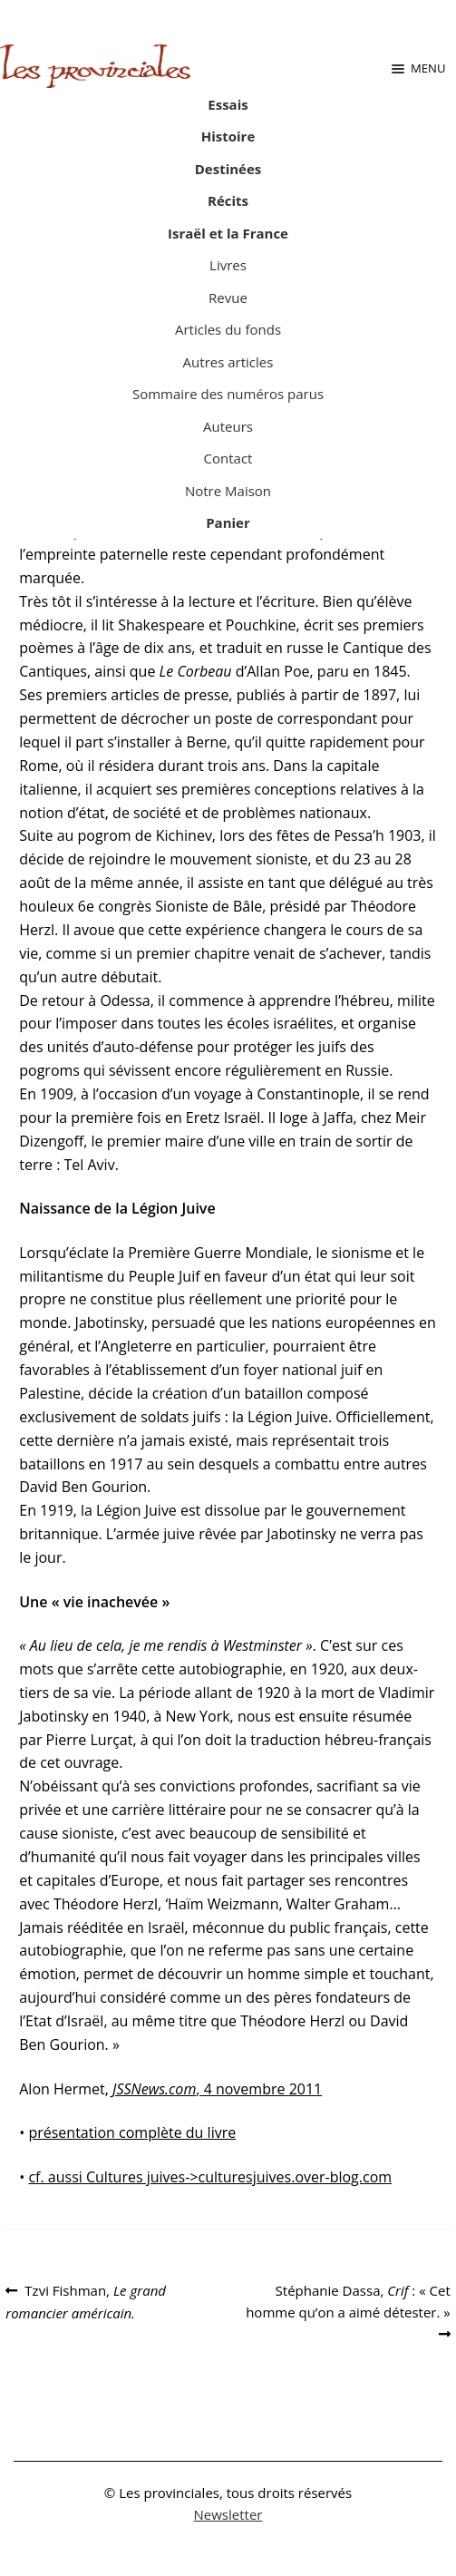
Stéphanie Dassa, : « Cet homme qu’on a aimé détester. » (348, 2300)
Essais (227, 104)
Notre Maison (228, 491)
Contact (228, 458)
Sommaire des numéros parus (228, 394)
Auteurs (228, 426)
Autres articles (228, 362)
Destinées (228, 169)
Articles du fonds (228, 329)
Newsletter (228, 2514)
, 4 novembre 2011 (217, 2089)
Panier (228, 522)
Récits (228, 200)
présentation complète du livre (132, 2132)
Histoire (228, 136)
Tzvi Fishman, (85, 2300)
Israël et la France (228, 233)
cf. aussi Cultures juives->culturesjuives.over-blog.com (210, 2177)
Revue (228, 297)
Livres (228, 265)
